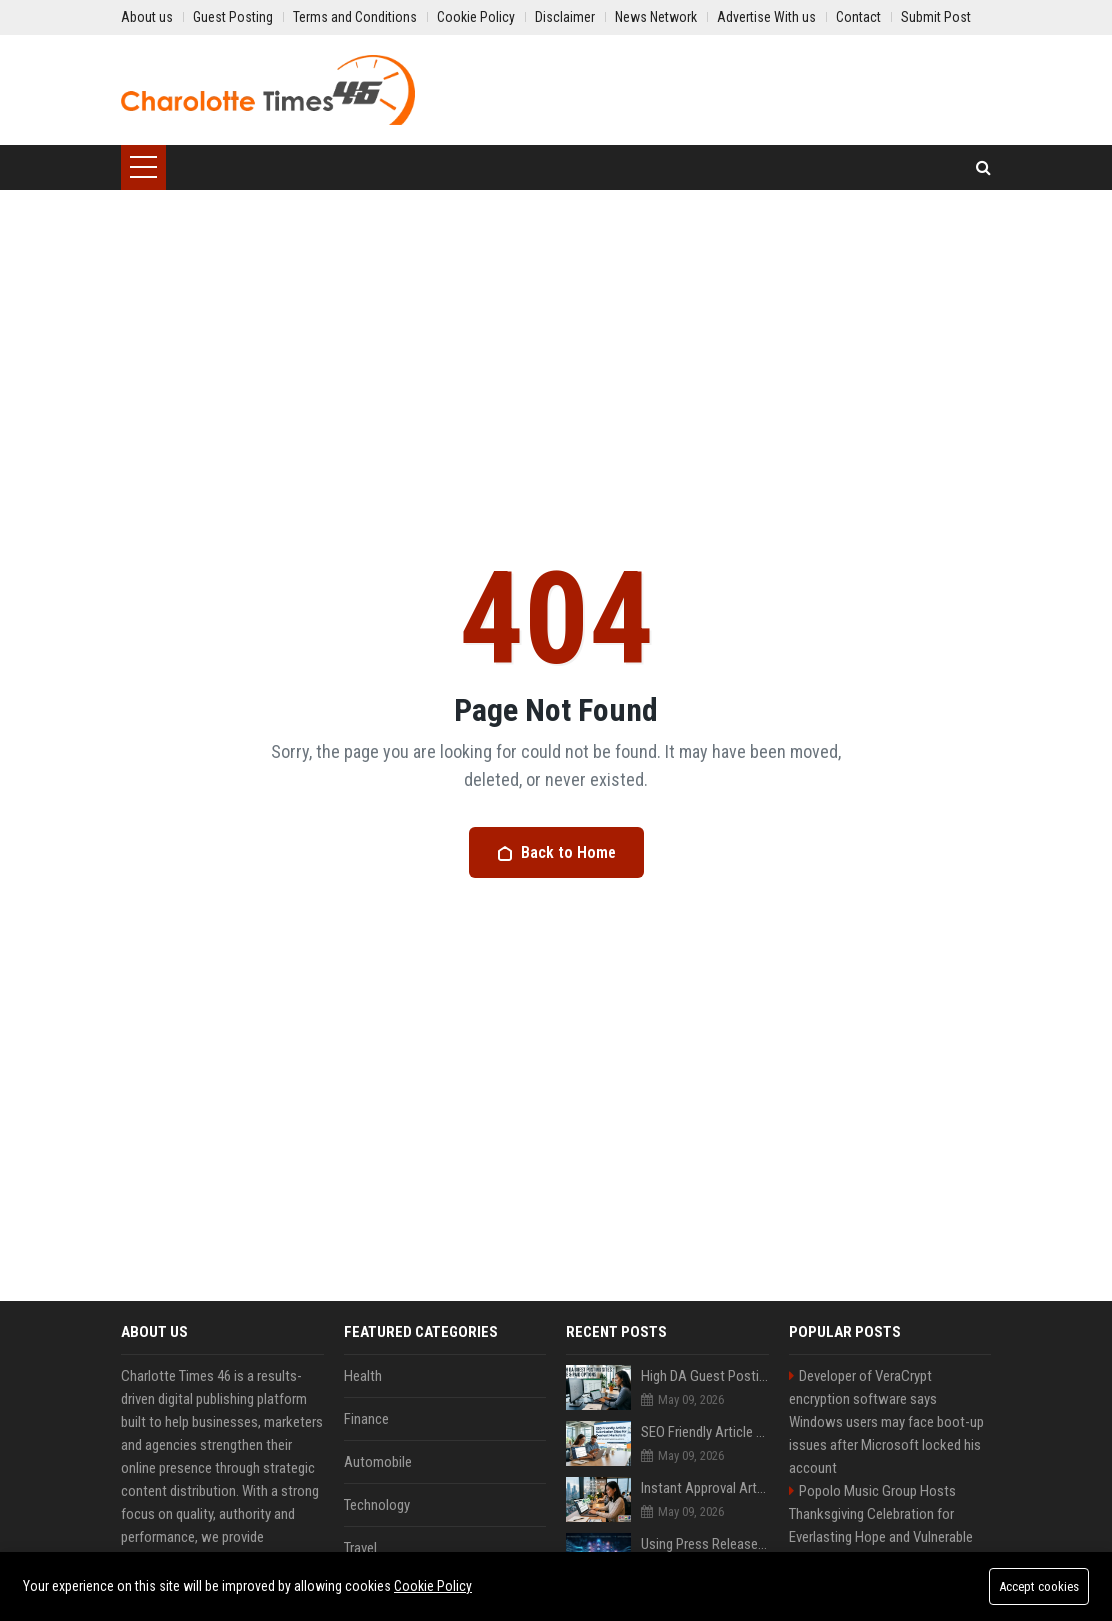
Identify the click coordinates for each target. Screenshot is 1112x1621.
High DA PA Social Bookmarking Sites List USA (886, 1594)
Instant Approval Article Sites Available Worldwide (705, 1488)
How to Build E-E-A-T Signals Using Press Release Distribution (705, 1600)
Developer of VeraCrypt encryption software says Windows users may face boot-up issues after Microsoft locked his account (886, 1422)
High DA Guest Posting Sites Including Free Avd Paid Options (705, 1376)
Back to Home (556, 852)
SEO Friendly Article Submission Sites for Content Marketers (705, 1432)
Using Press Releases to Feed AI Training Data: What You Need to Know (705, 1544)
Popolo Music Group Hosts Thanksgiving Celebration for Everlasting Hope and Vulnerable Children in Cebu (881, 1525)
